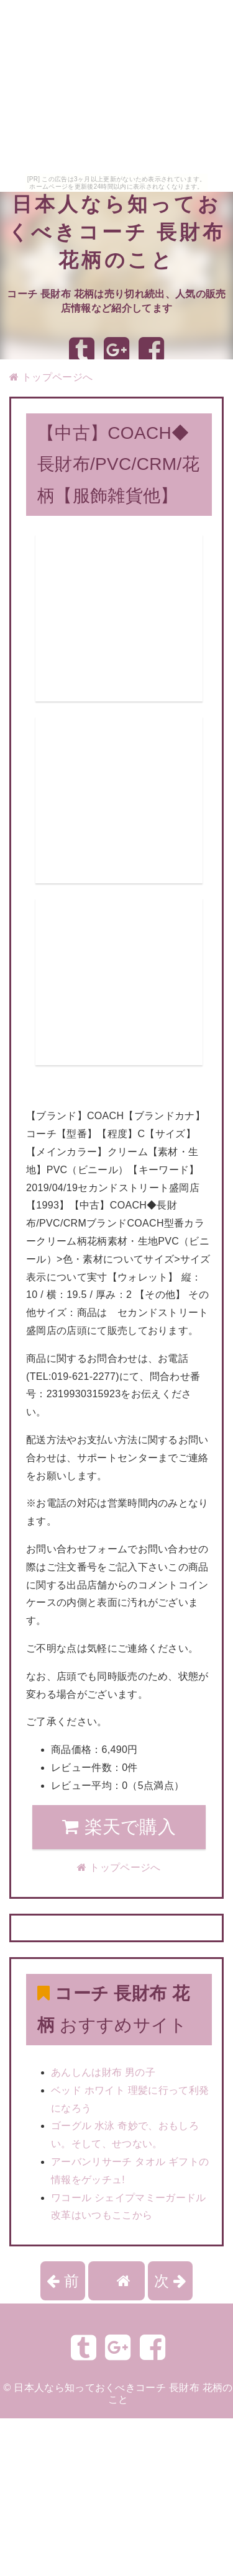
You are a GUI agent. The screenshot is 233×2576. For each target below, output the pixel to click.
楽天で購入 (119, 1827)
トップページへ (51, 377)
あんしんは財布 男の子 (103, 2072)
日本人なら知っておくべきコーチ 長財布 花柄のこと (117, 232)
